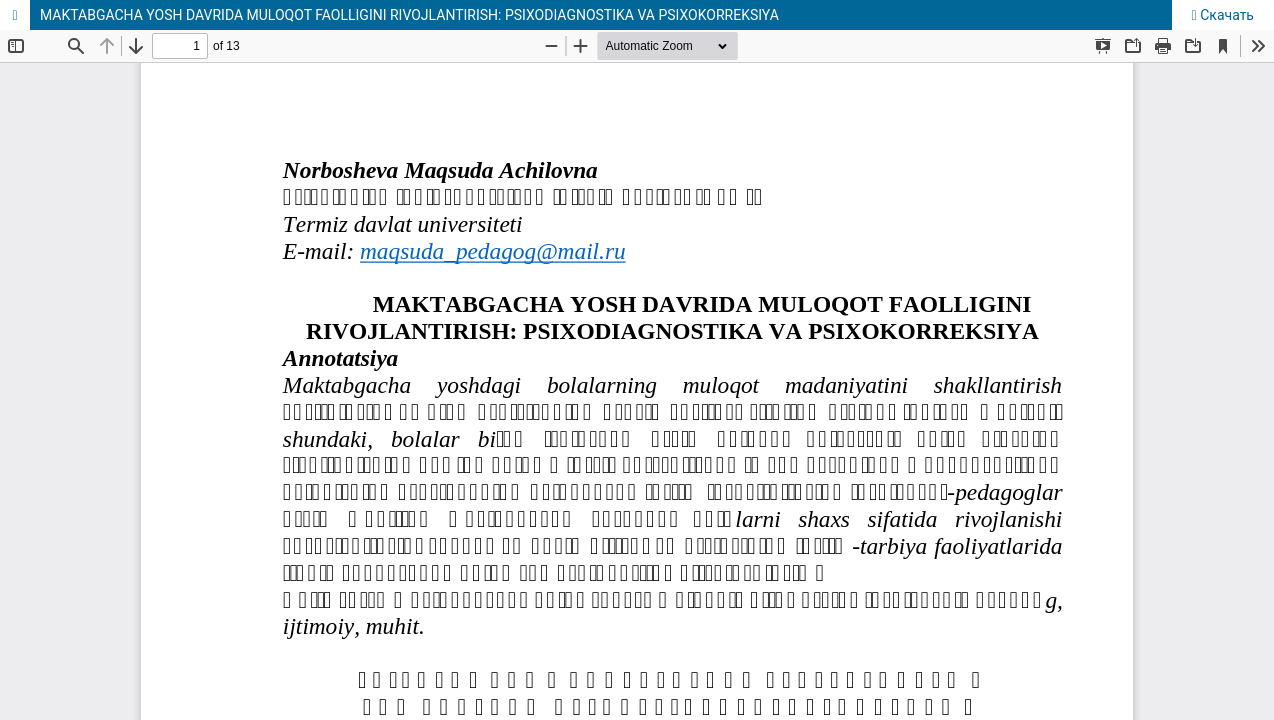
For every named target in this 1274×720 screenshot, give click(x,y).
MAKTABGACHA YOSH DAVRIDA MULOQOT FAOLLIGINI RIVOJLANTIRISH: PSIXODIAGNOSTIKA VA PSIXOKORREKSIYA (409, 15)
